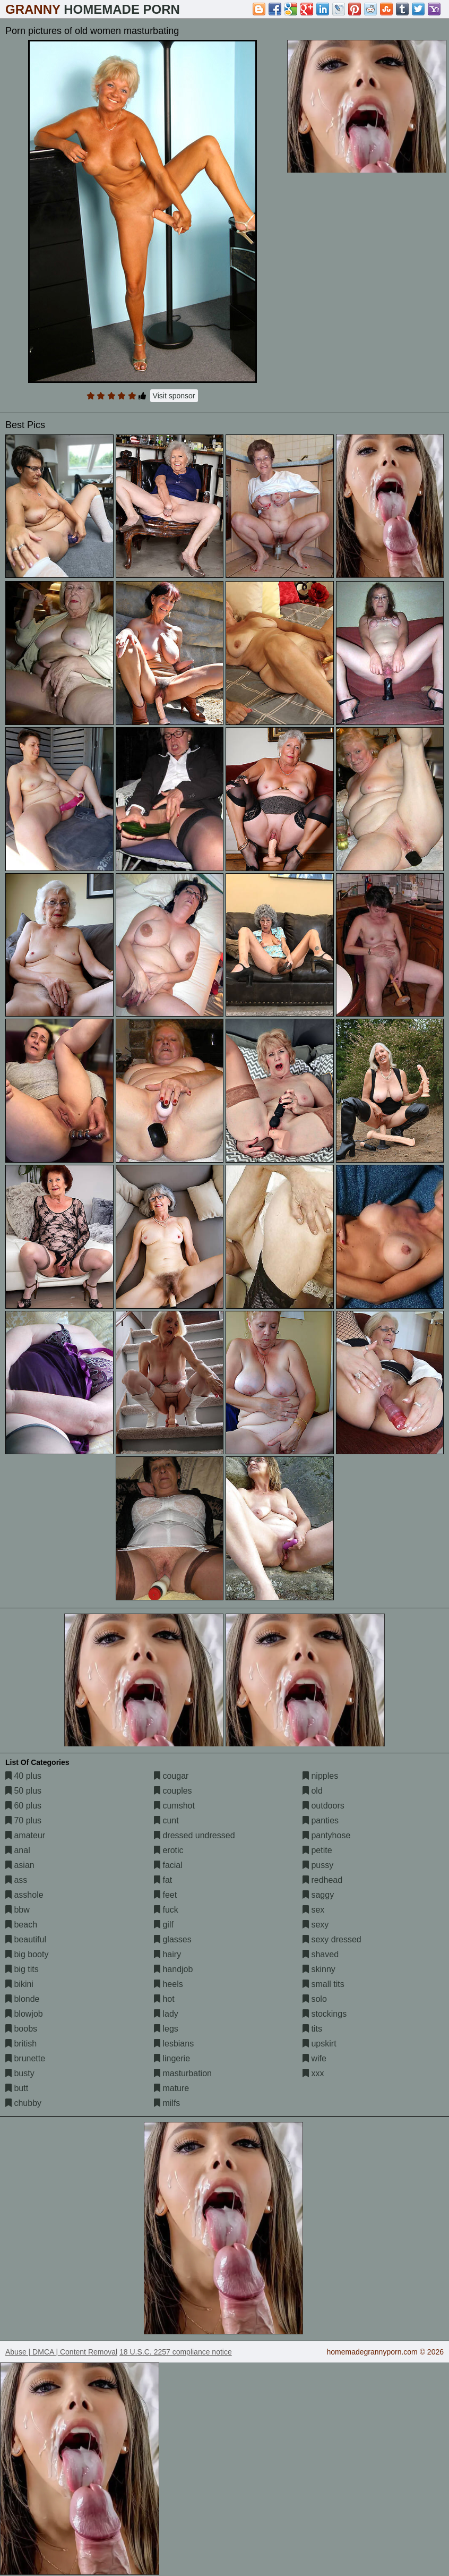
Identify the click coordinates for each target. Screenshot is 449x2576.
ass (16, 1879)
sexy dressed (332, 1939)
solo (315, 1998)
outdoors (323, 1805)
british (21, 2043)
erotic (169, 1850)
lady (166, 2013)
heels (168, 1984)
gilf (164, 1924)
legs (166, 2028)
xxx (313, 2073)
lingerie (172, 2058)
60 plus (23, 1805)
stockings (325, 2013)
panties (321, 1820)
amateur (25, 1835)
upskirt (319, 2043)
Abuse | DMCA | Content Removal (61, 2352)
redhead (322, 1879)
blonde (22, 1998)
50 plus (23, 1790)
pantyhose (326, 1835)
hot (164, 1998)
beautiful (25, 1939)
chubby (23, 2103)
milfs (167, 2103)
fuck (166, 1909)
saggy (318, 1894)
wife (314, 2058)
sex (313, 1909)
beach (21, 1924)
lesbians (174, 2043)
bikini (19, 1984)
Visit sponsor (174, 395)
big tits (22, 1969)
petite (317, 1850)
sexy (316, 1924)
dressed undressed (194, 1835)
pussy (318, 1865)
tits (312, 2028)
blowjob (24, 2013)
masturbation (183, 2073)
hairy (167, 1954)
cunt (166, 1820)
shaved (321, 1954)
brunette (25, 2058)
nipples (320, 1775)
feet (165, 1894)
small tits (323, 1984)
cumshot (174, 1805)
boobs (21, 2028)
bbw (17, 1909)
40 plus (23, 1775)
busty (19, 2073)
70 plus (23, 1820)
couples (173, 1790)
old (313, 1790)
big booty (26, 1954)
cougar (171, 1775)
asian (19, 1865)
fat (163, 1879)
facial (168, 1865)
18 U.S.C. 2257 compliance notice (175, 2352)
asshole (24, 1894)
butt (16, 2088)
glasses (173, 1939)
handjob (173, 1969)
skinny (319, 1969)
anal (17, 1850)
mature (171, 2088)
